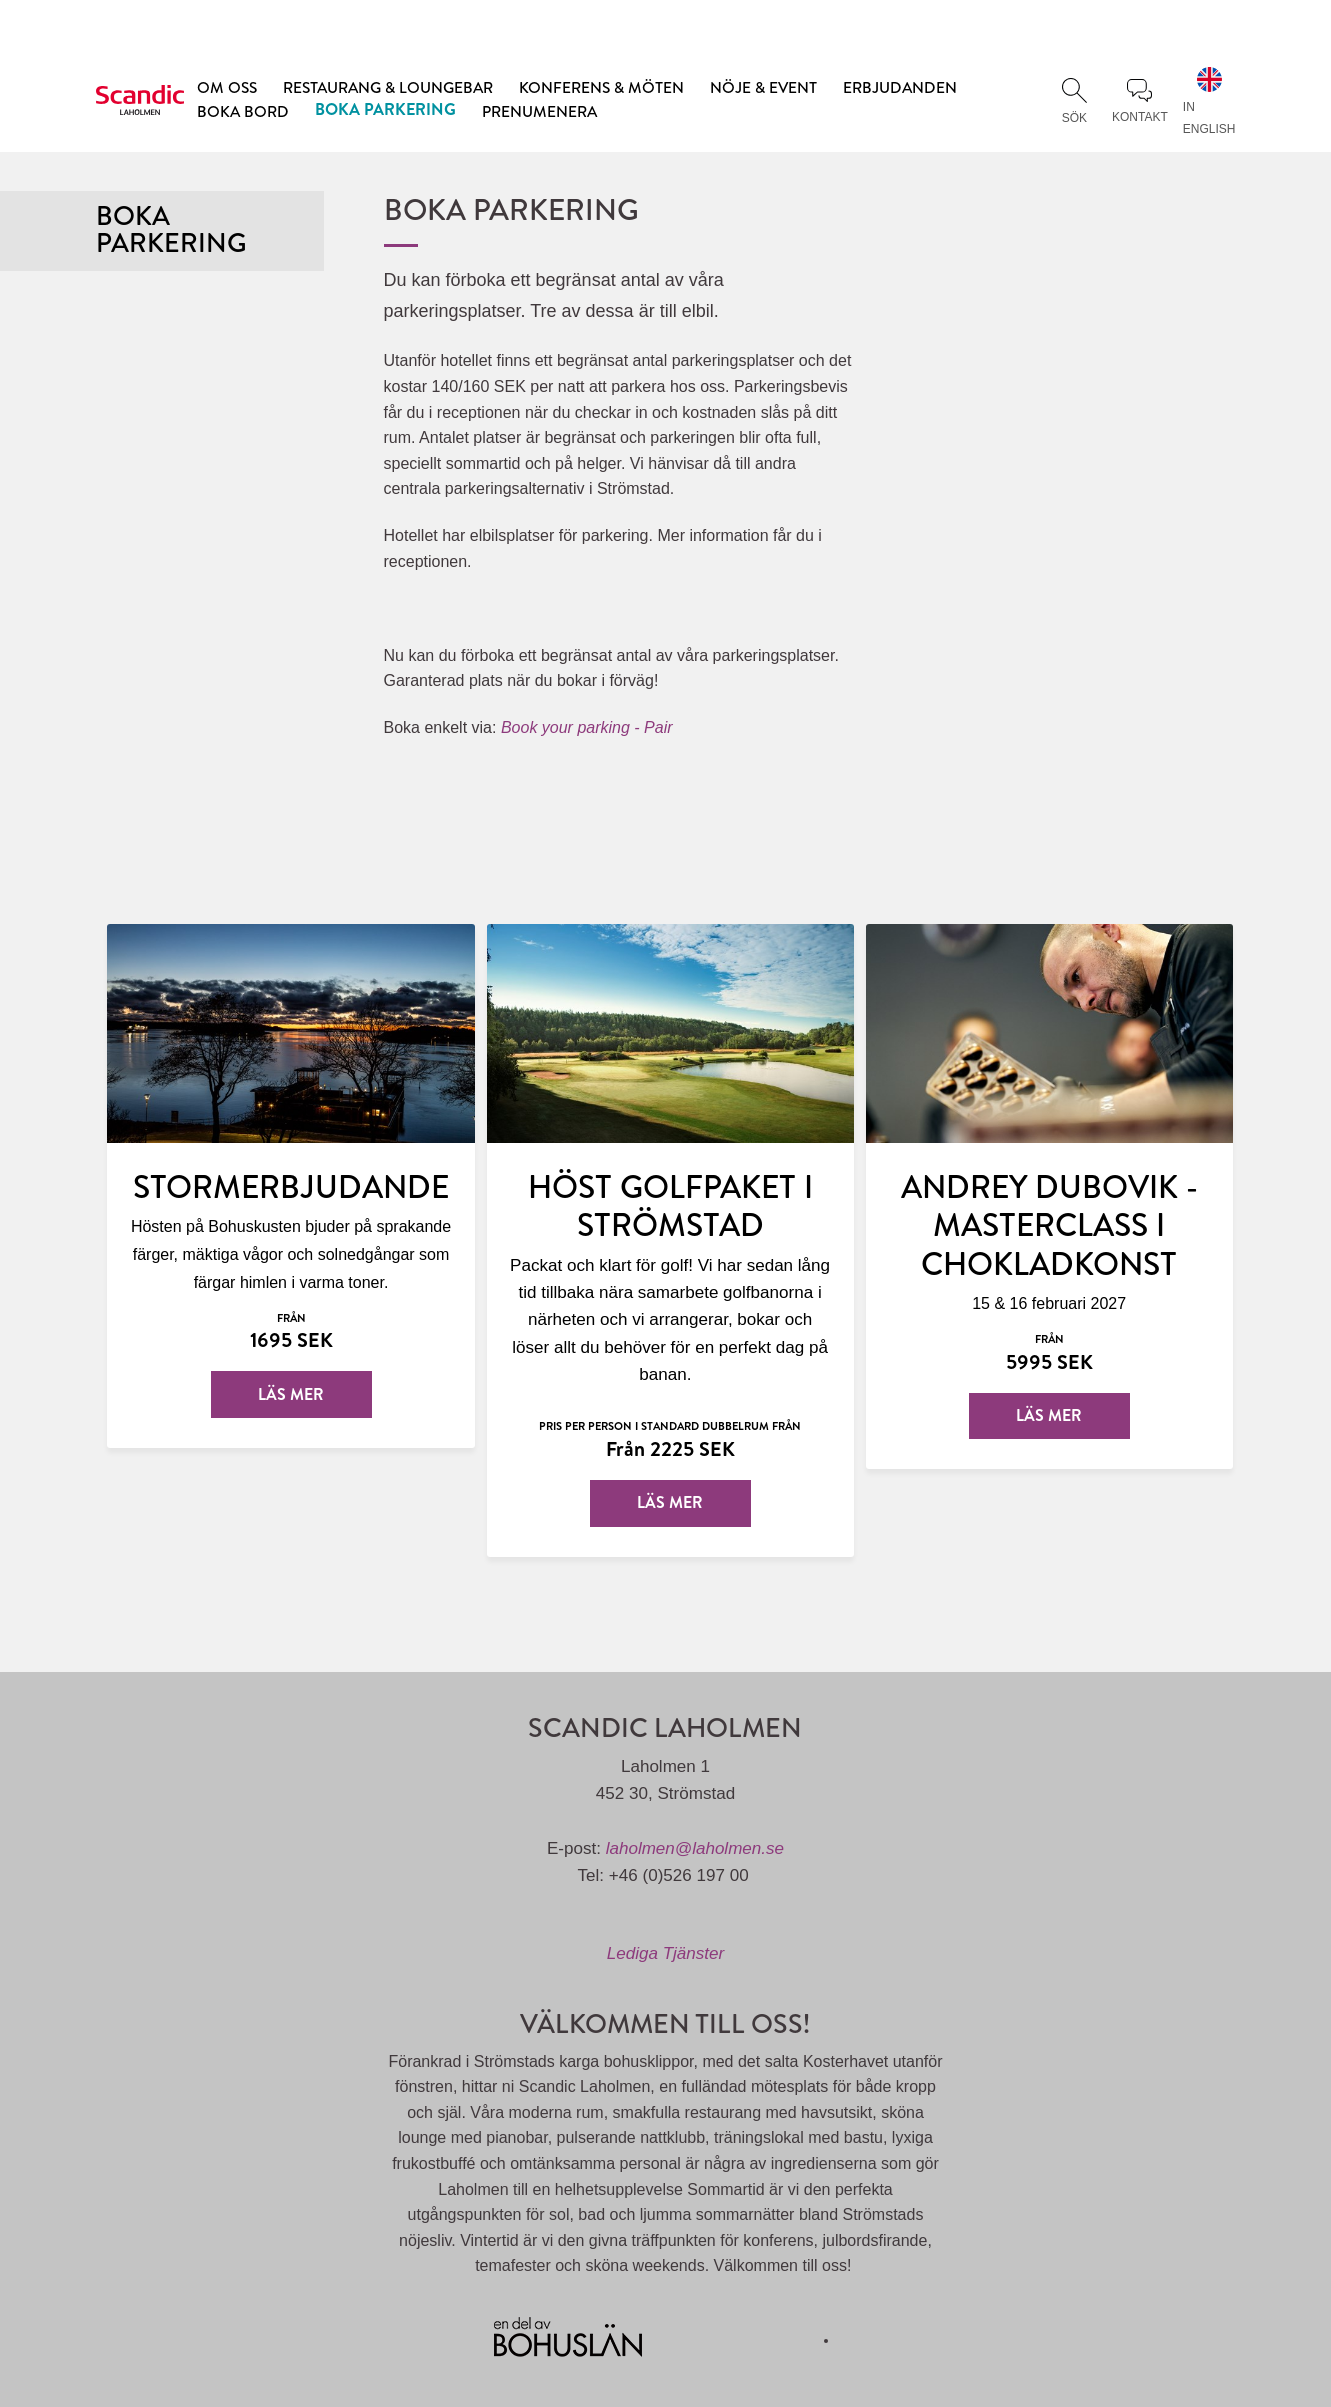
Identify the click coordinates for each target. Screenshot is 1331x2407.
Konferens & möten (601, 87)
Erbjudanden (900, 87)
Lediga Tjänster (666, 1953)
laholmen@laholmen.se (695, 1848)
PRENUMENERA (539, 111)
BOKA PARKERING (385, 108)
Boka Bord (243, 111)
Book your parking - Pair (587, 727)
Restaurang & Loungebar (388, 87)
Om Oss (227, 87)
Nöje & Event (763, 87)
